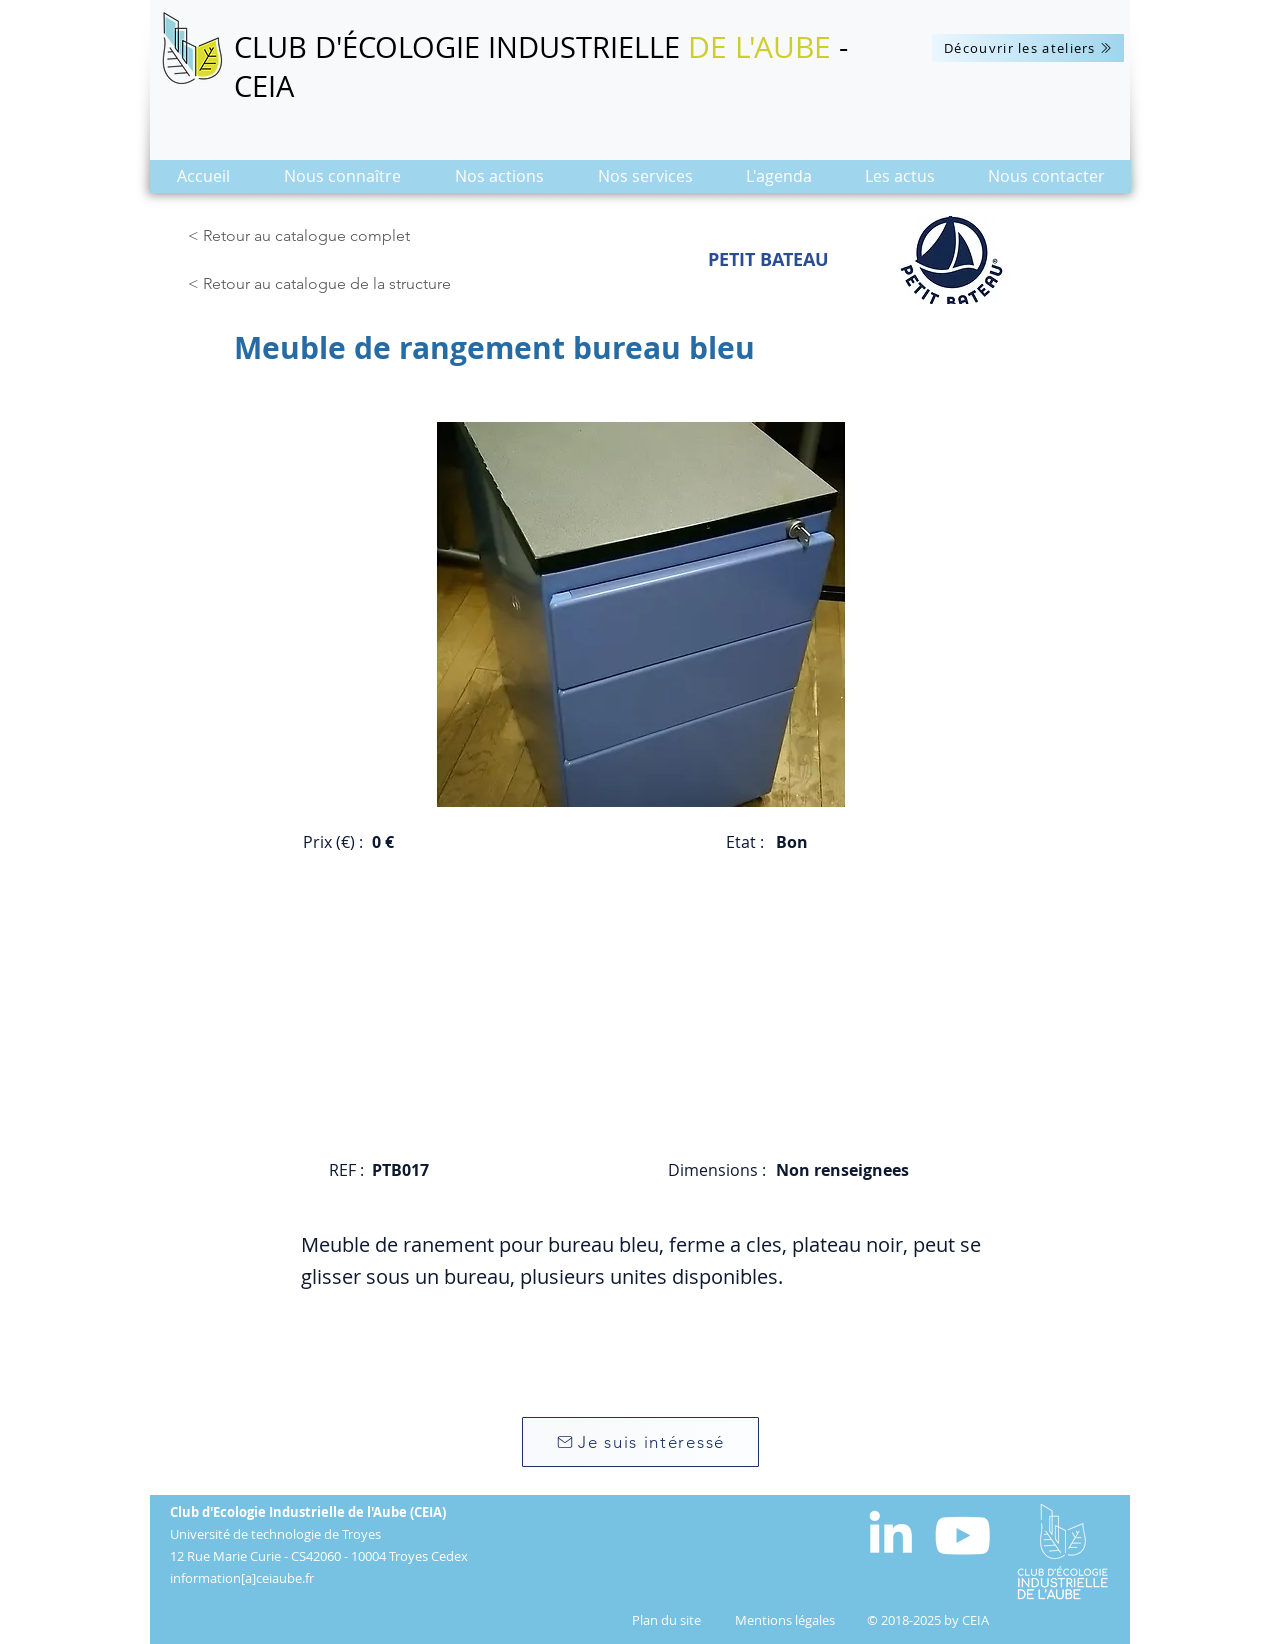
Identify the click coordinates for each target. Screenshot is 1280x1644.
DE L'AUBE (759, 47)
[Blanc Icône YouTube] (962, 1535)
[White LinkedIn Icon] (890, 1531)
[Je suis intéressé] (640, 1442)
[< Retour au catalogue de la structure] (324, 284)
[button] (342, 182)
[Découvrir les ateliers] (1028, 48)
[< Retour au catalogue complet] (302, 236)
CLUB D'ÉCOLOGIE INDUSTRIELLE (461, 47)
